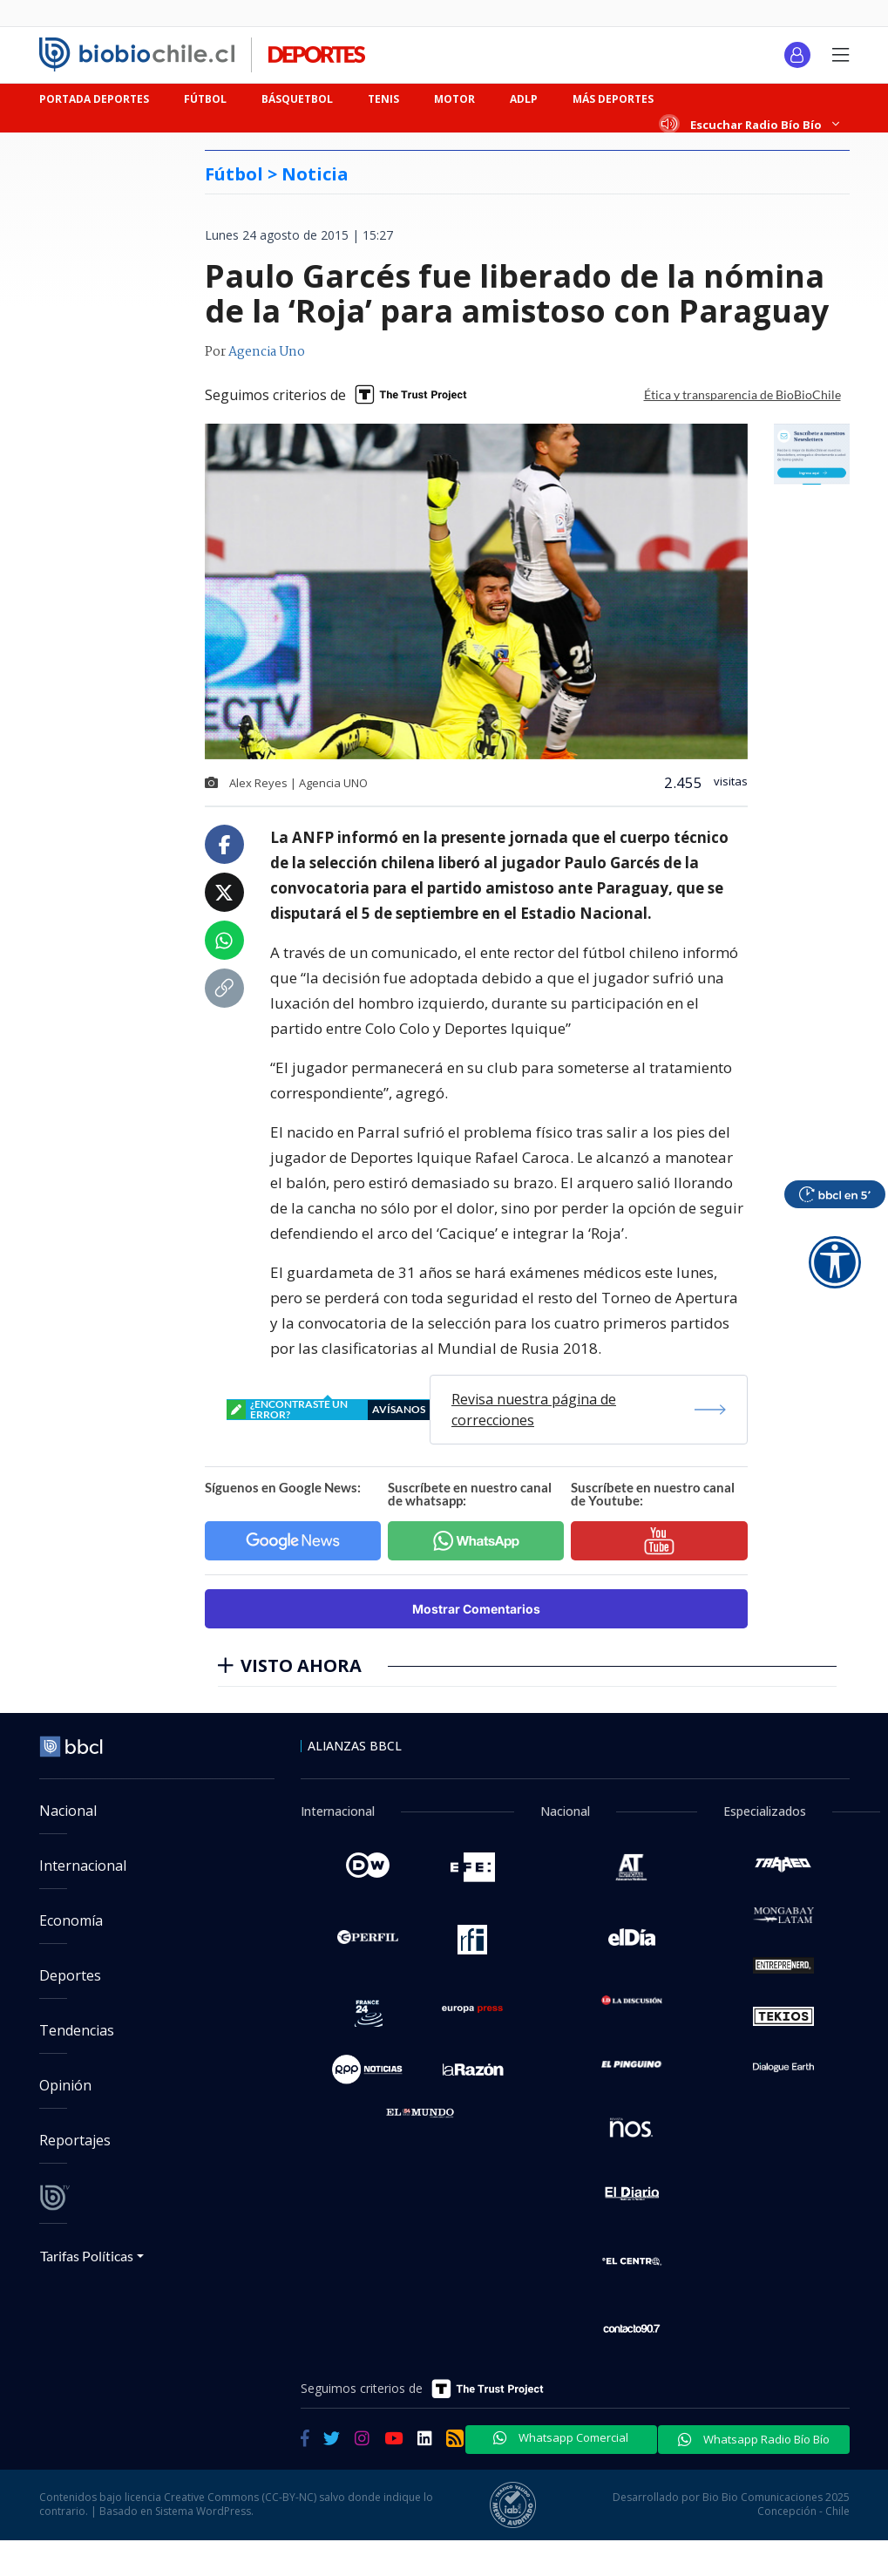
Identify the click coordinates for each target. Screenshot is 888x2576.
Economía (71, 1920)
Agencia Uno (266, 352)
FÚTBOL (205, 99)
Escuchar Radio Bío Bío (750, 124)
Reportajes (75, 2140)
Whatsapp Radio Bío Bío (754, 2439)
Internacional (82, 1865)
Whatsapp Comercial (560, 2437)
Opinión (65, 2085)
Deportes (70, 1975)
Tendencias (76, 2030)
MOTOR (454, 99)
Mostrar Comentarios (476, 1608)
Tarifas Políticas (86, 2255)
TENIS (383, 99)
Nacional (68, 1810)
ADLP (524, 99)
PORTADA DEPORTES (94, 99)
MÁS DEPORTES (613, 99)
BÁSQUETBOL (297, 99)
